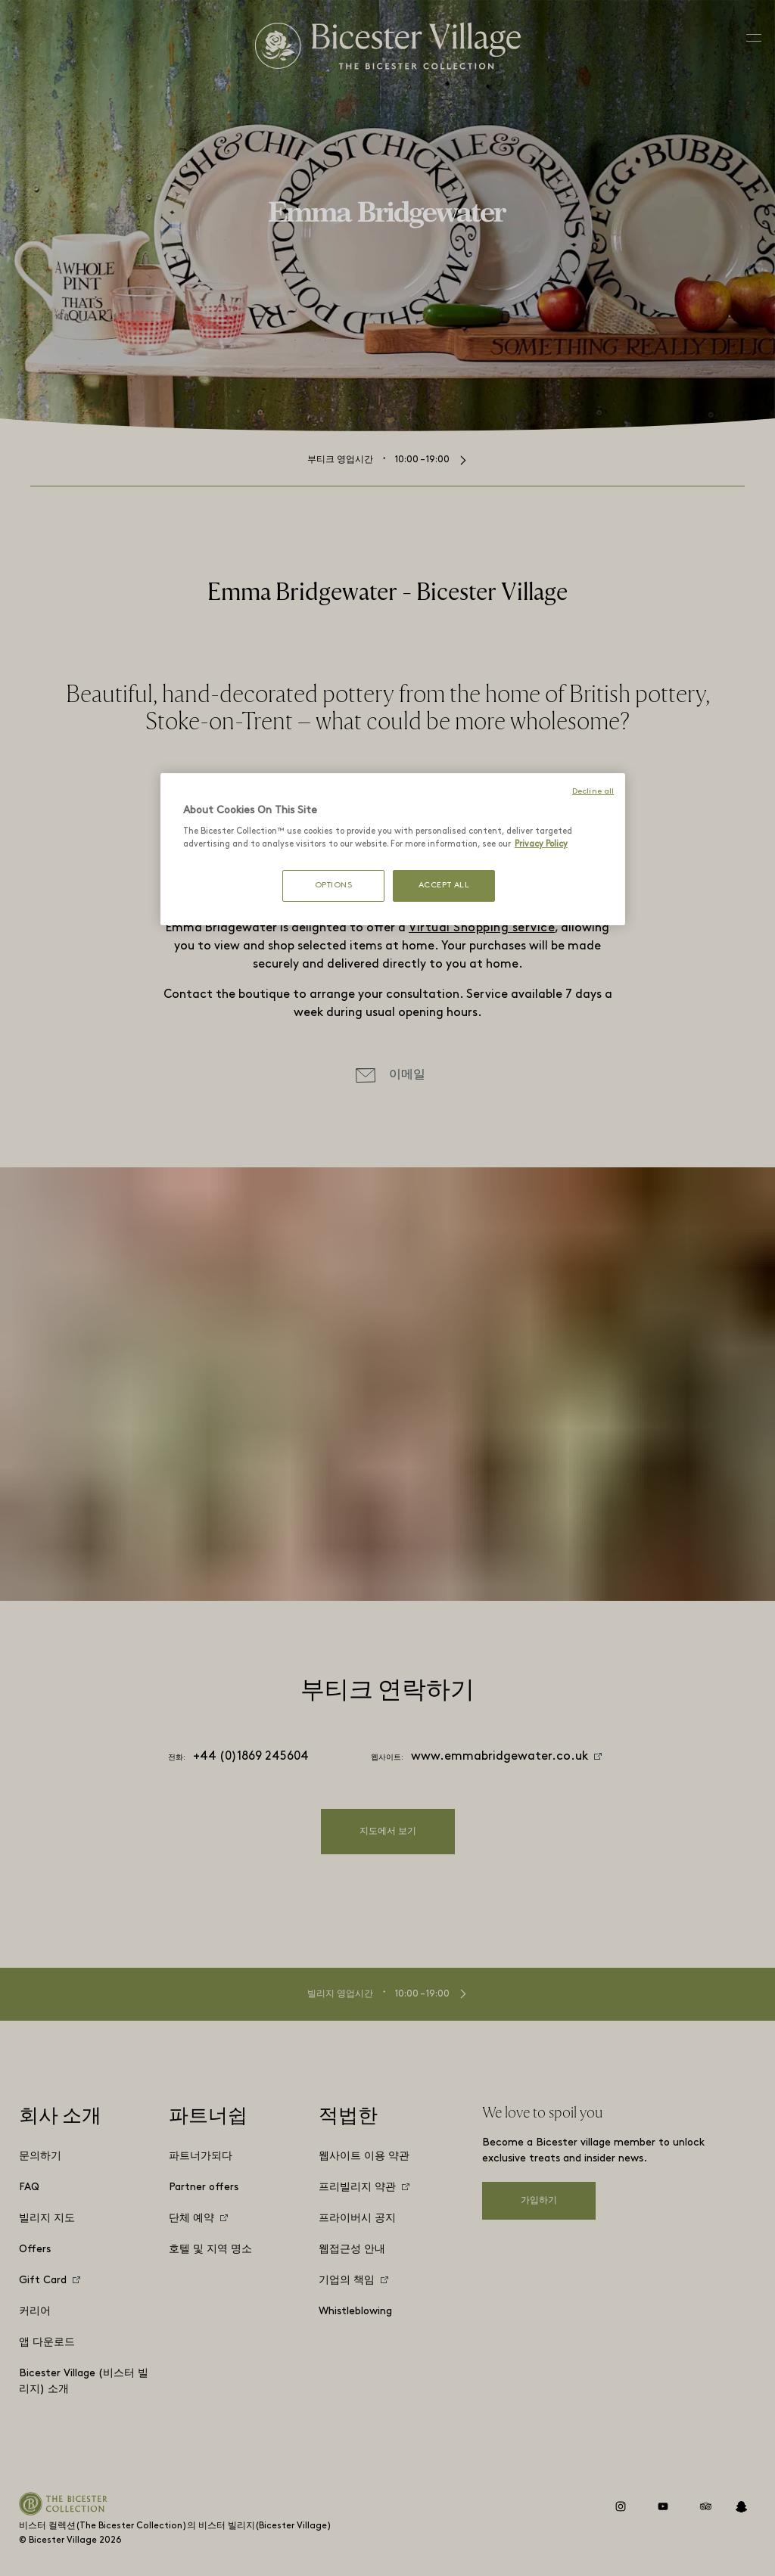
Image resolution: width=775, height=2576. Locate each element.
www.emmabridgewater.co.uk (499, 1757)
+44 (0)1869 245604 (251, 1757)
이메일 (407, 1075)
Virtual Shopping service (482, 928)
